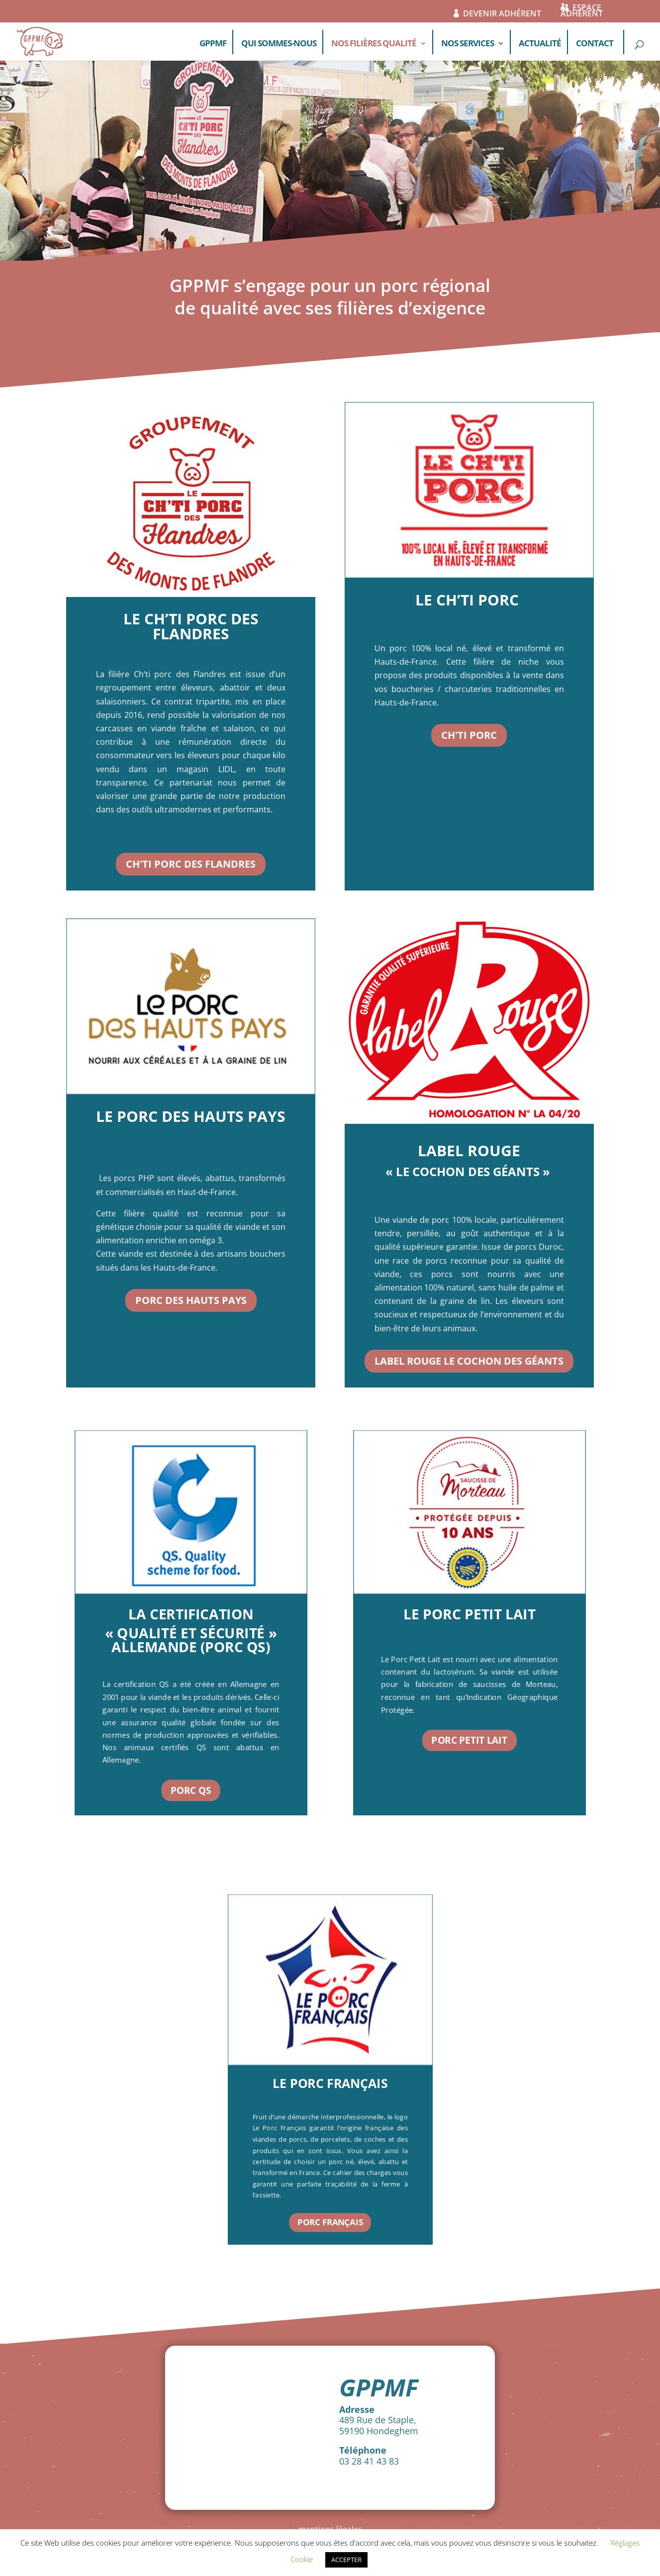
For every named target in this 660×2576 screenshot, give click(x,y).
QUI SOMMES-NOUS (278, 44)
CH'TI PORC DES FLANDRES (191, 864)
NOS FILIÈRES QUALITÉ (373, 44)
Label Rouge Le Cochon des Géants (469, 1361)
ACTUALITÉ (540, 44)
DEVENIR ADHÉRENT (502, 14)
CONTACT (594, 44)
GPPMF (212, 44)
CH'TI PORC (469, 735)
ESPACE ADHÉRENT (582, 11)
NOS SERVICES (467, 44)
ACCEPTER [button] (346, 2559)
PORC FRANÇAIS (330, 2221)
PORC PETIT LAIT (469, 1740)
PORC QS (191, 1790)
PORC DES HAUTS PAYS (191, 1300)
